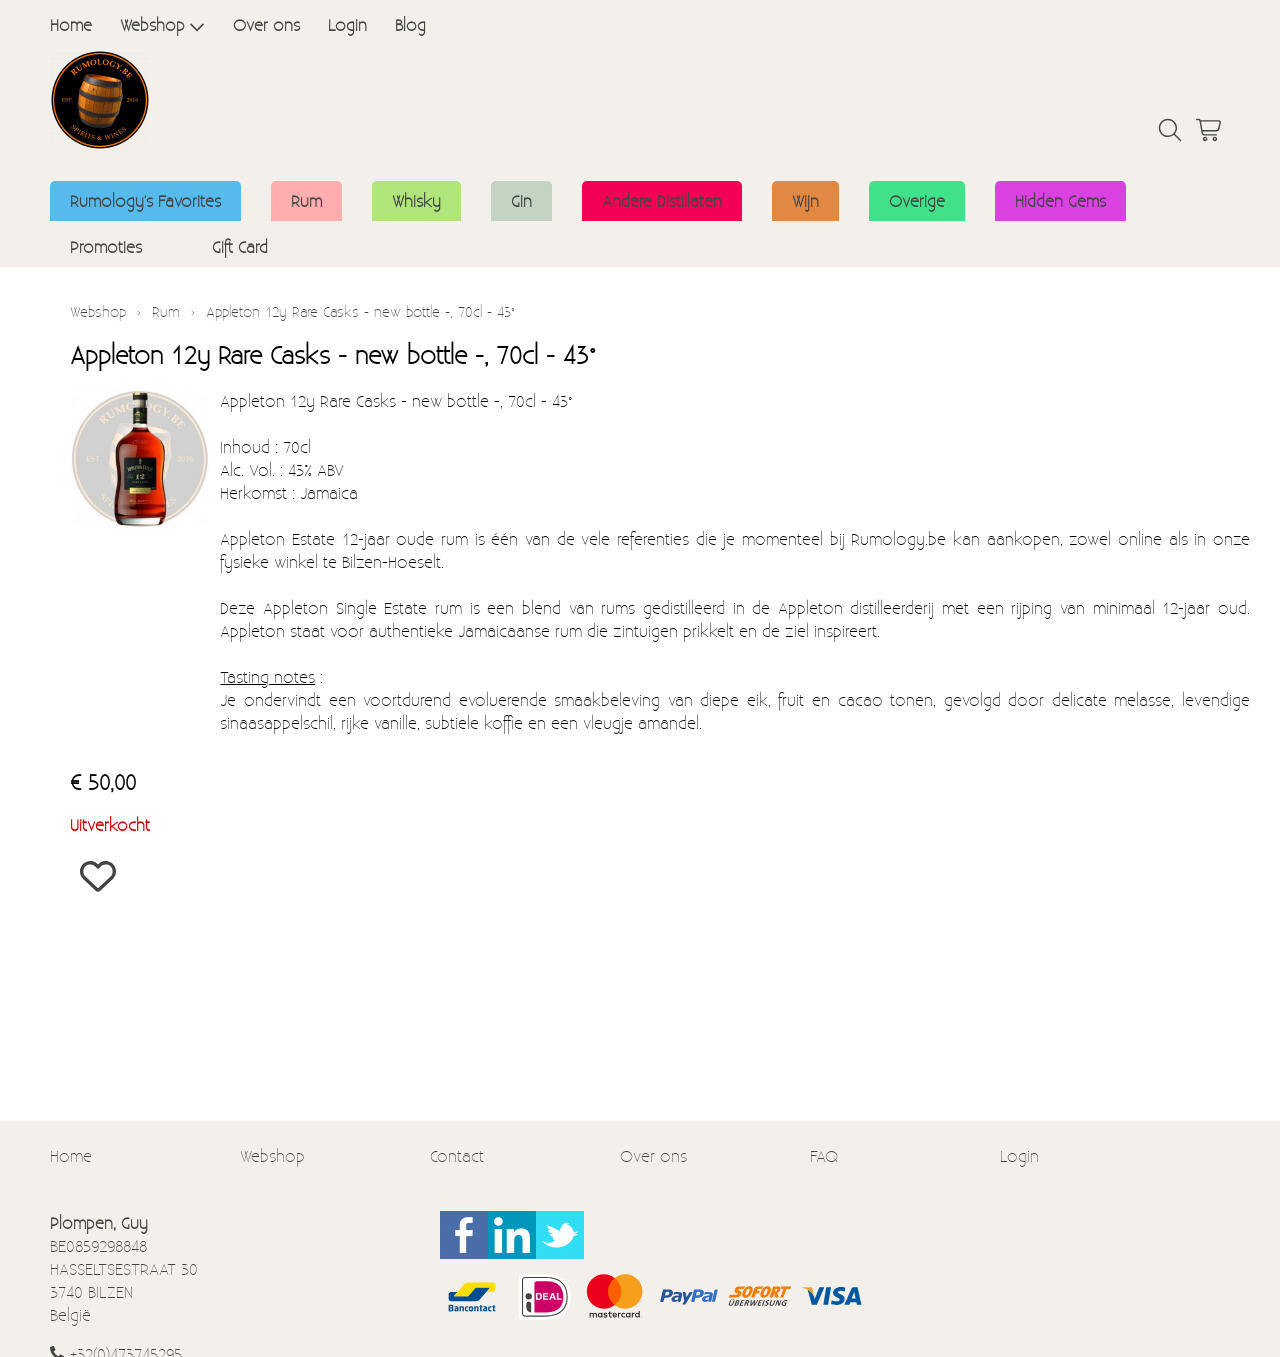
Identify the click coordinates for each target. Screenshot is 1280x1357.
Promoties (106, 246)
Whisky (416, 200)
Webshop (162, 24)
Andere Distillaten (662, 200)
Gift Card (240, 246)
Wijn (805, 200)
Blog (410, 24)
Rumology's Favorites (145, 200)
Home (71, 24)
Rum (306, 200)
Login (347, 24)
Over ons (266, 24)
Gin (521, 200)
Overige (917, 200)
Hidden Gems (1060, 200)
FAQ (824, 1155)
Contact (457, 1155)
